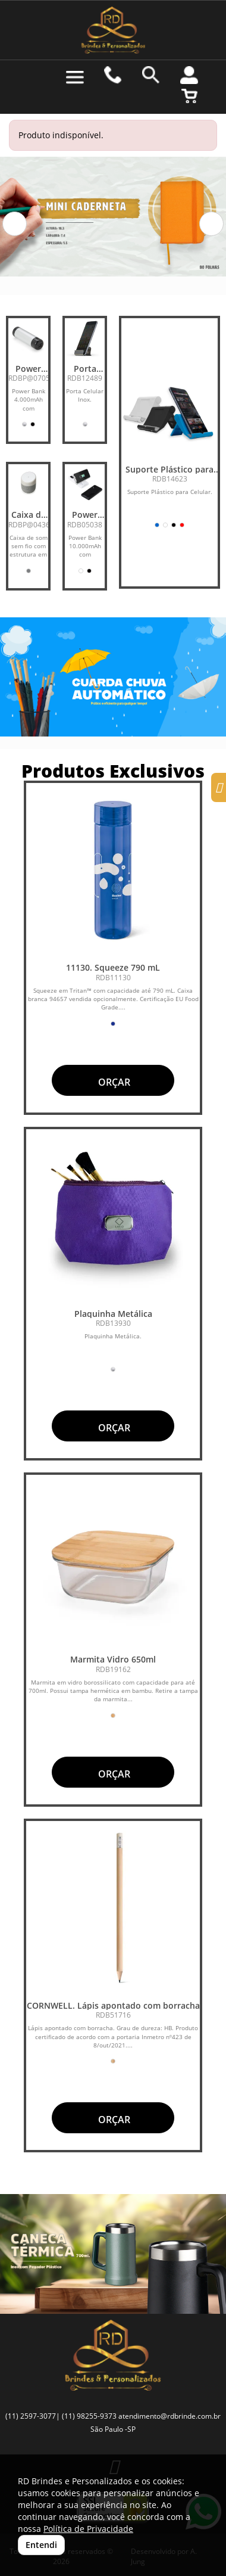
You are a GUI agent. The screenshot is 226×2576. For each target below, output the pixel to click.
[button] (14, 224)
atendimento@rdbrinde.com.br (169, 2416)
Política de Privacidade (88, 2528)
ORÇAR (113, 1082)
